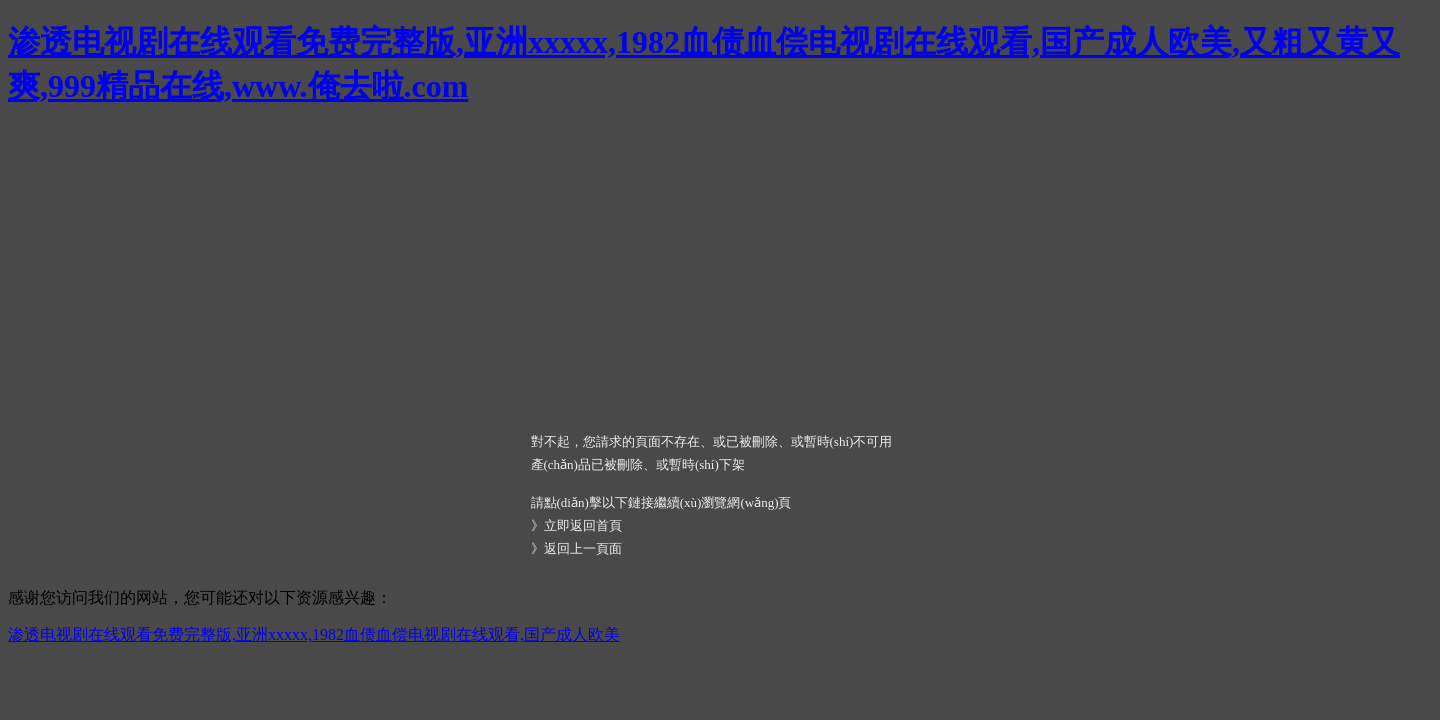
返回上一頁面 (583, 548)
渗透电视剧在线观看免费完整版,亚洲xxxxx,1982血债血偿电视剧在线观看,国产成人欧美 (314, 634)
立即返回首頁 (583, 525)
